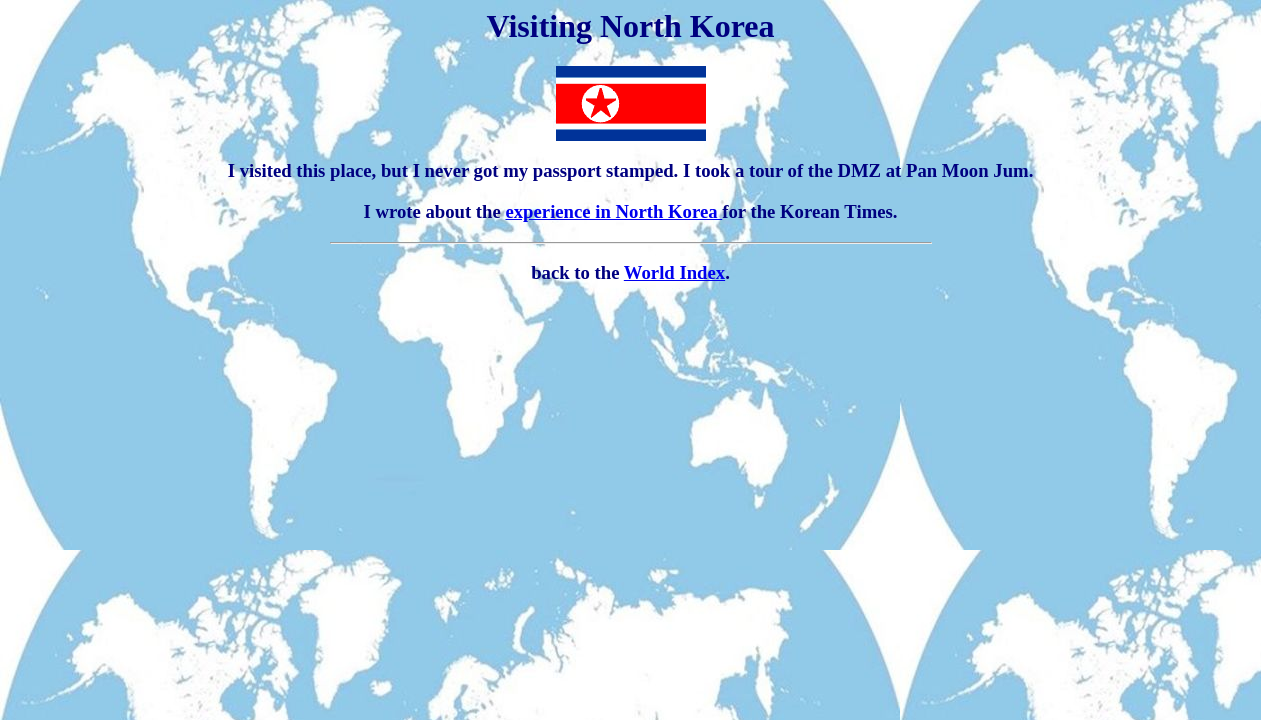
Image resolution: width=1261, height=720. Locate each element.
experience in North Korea (613, 211)
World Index (674, 272)
